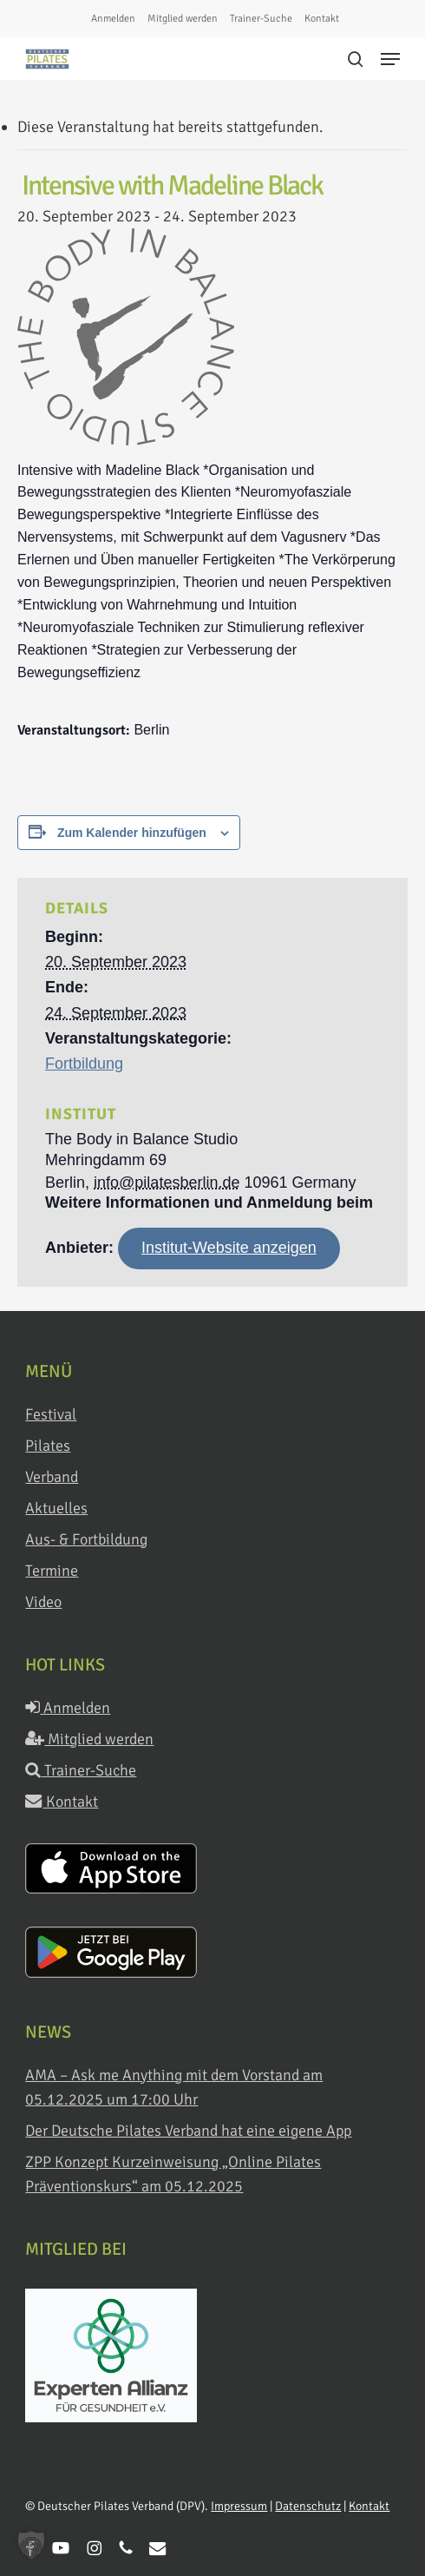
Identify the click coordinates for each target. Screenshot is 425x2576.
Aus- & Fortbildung (86, 1539)
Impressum (239, 2506)
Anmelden (67, 1707)
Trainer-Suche (80, 1770)
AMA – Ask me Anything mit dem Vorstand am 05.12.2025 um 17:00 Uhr (174, 2087)
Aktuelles (56, 1508)
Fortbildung (84, 1063)
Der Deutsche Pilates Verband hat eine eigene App (188, 2130)
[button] (390, 59)
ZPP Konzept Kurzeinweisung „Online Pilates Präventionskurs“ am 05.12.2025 (173, 2174)
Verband (51, 1476)
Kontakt (61, 1801)
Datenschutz (308, 2506)
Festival (50, 1414)
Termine (51, 1570)
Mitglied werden (89, 1739)
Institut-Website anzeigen (229, 1247)
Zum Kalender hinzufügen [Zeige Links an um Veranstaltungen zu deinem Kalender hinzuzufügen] (131, 833)
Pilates (47, 1445)
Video (43, 1601)
